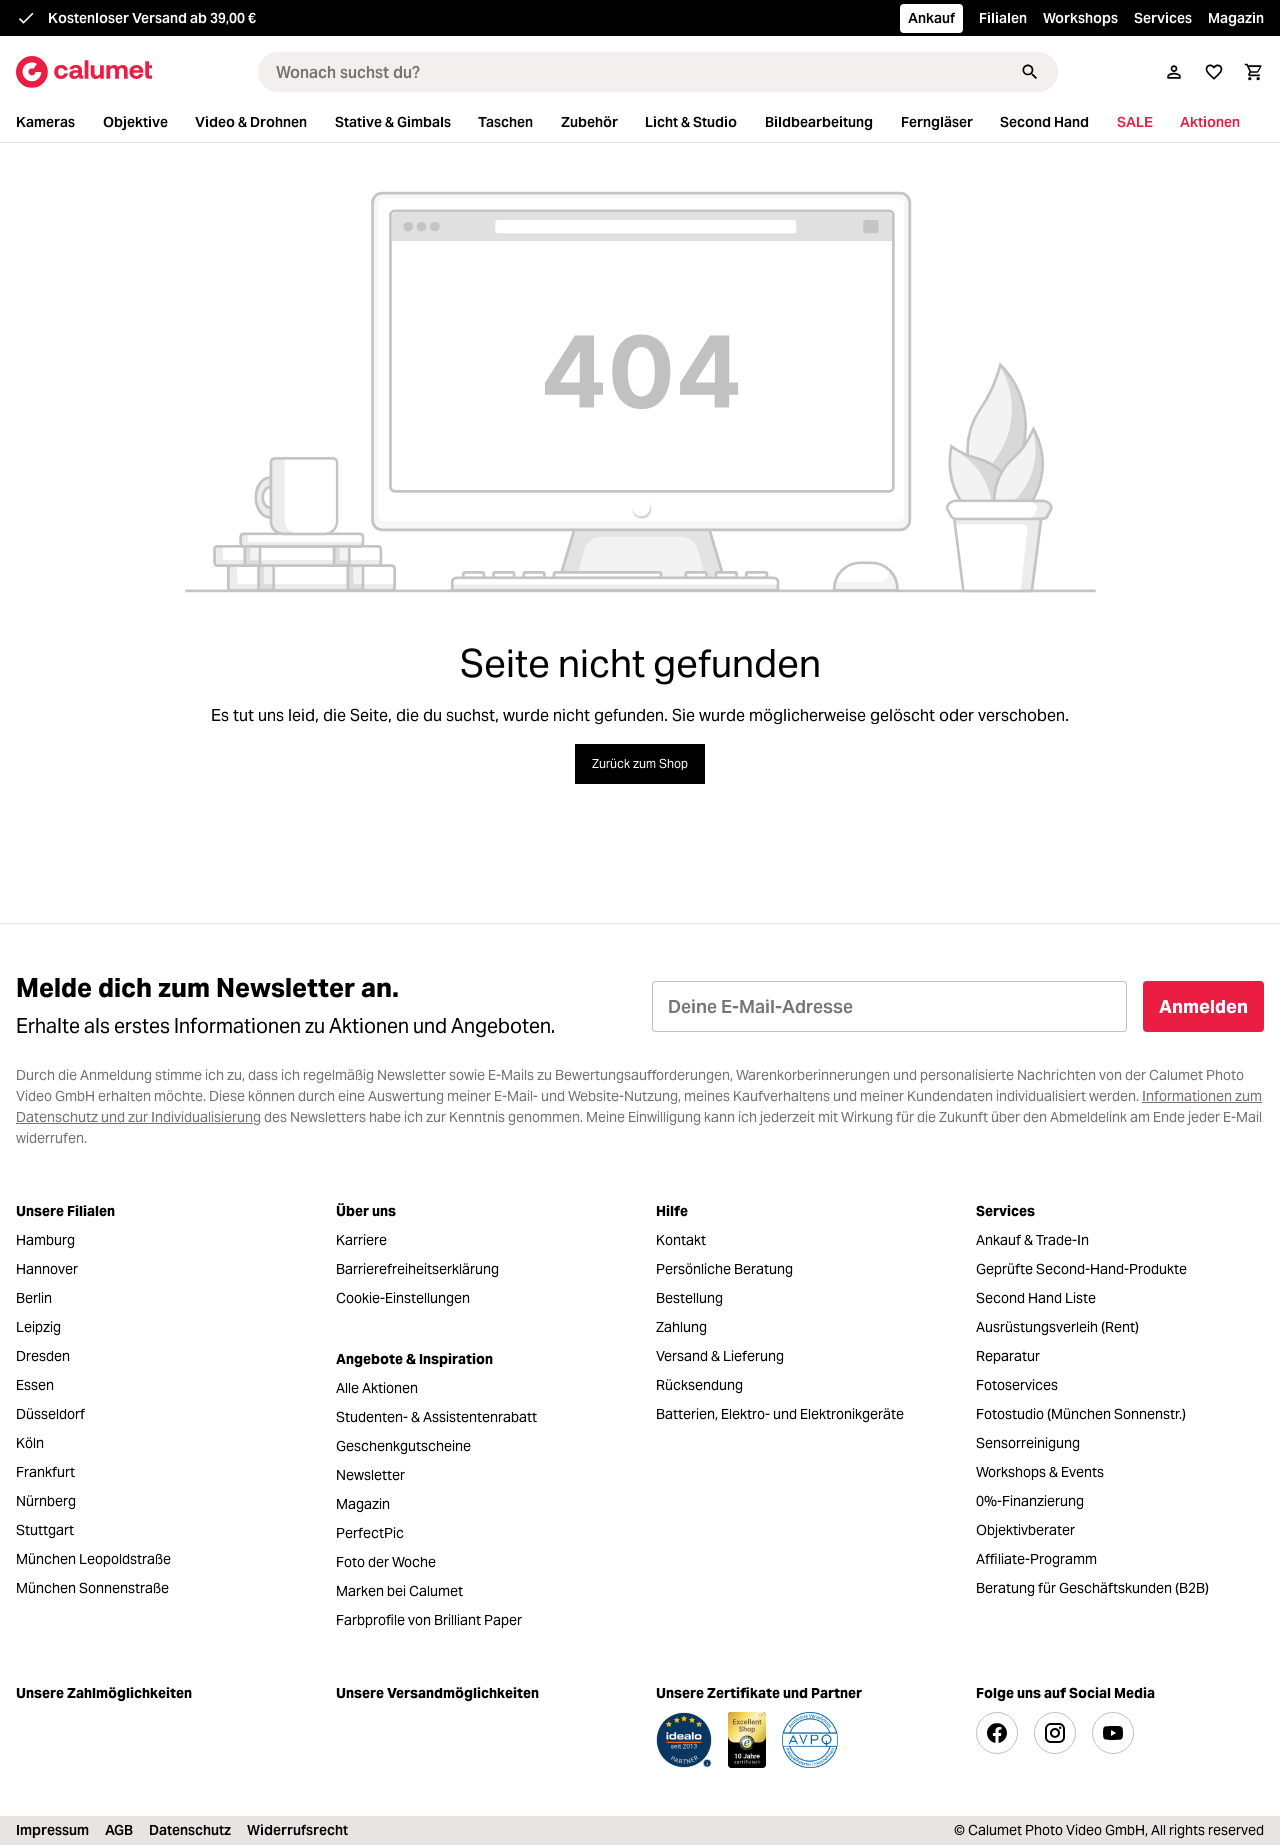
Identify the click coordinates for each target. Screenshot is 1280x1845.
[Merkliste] (1214, 72)
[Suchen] (1030, 72)
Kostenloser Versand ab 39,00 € (152, 18)
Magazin (1236, 18)
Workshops (1080, 18)
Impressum (52, 1830)
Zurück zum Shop (640, 763)
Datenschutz (190, 1830)
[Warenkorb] (1254, 72)
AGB (119, 1830)
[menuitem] (57, 122)
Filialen (1003, 18)
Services (1163, 18)
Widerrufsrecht (297, 1830)
